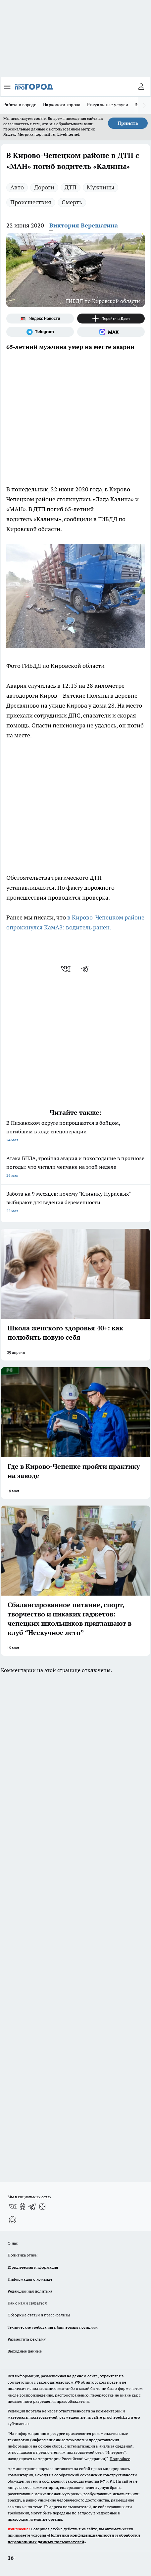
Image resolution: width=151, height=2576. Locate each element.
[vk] (66, 968)
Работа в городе (19, 105)
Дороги (44, 187)
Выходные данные (25, 2351)
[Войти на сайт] (141, 86)
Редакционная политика (30, 2291)
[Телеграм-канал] (40, 332)
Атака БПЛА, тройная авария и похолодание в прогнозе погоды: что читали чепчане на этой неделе (75, 1167)
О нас (13, 2243)
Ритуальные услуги (107, 105)
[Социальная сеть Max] (111, 332)
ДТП (70, 187)
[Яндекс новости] (40, 318)
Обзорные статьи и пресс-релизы (39, 2314)
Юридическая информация (33, 2267)
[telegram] (87, 968)
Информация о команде (30, 2279)
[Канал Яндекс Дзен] (111, 318)
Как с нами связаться (27, 2303)
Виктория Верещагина (83, 225)
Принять (128, 123)
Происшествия (30, 202)
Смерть (72, 202)
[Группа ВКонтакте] (13, 2206)
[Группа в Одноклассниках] (22, 2206)
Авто (17, 187)
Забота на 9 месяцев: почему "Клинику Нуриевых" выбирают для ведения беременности (75, 1202)
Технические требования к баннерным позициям (53, 2327)
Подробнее (120, 2458)
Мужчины (100, 187)
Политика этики (22, 2255)
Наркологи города (61, 105)
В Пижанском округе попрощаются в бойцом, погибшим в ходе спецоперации (75, 1131)
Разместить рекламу (27, 2339)
